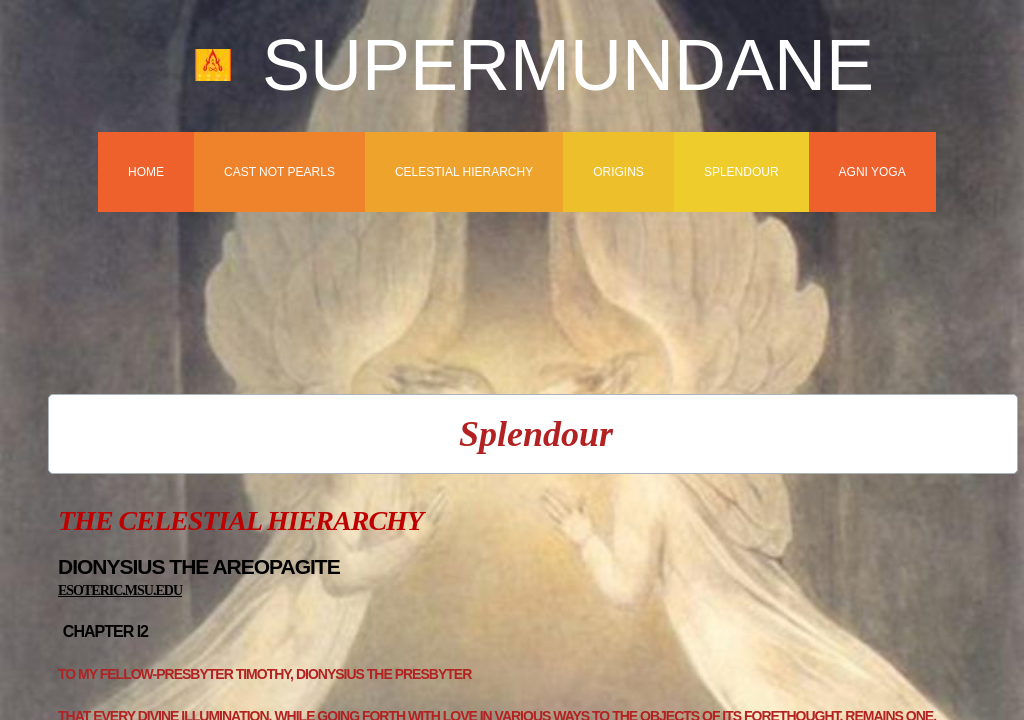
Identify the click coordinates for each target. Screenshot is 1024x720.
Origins (618, 172)
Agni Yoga (872, 172)
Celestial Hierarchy (464, 172)
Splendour (741, 172)
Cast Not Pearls (279, 172)
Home (146, 172)
